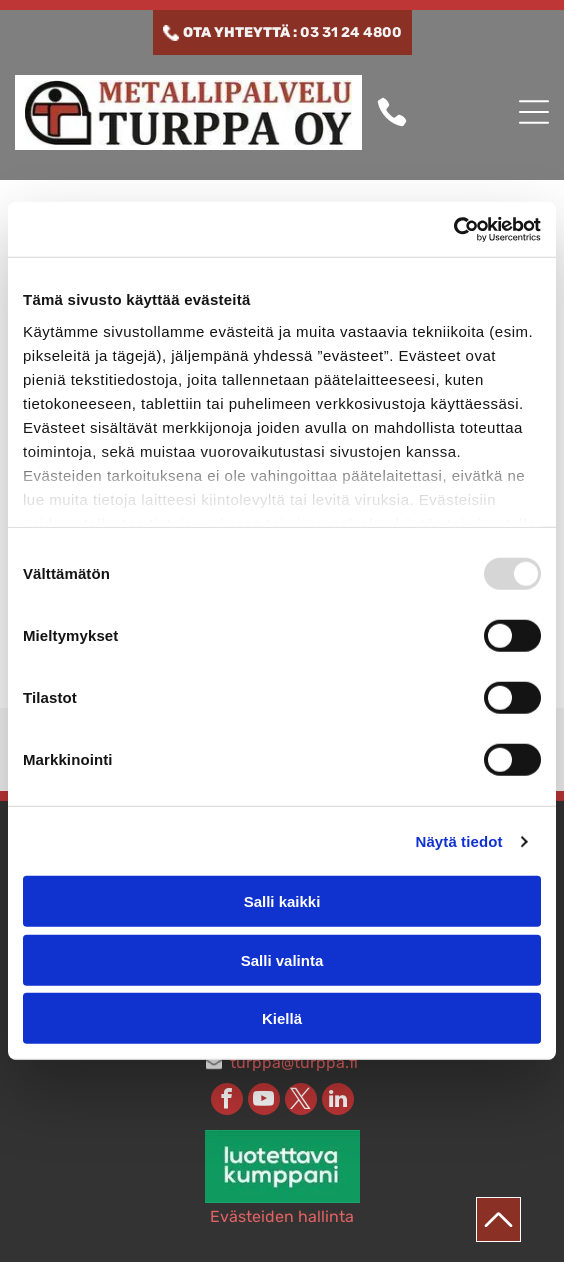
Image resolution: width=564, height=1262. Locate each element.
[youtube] (264, 1101)
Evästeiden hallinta (282, 1216)
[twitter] (301, 1101)
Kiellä (282, 1018)
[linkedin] (338, 1101)
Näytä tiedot (459, 841)
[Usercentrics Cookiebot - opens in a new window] (453, 230)
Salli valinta (282, 960)
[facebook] (227, 1101)
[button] (534, 112)
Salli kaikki (282, 901)
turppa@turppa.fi (294, 1062)
